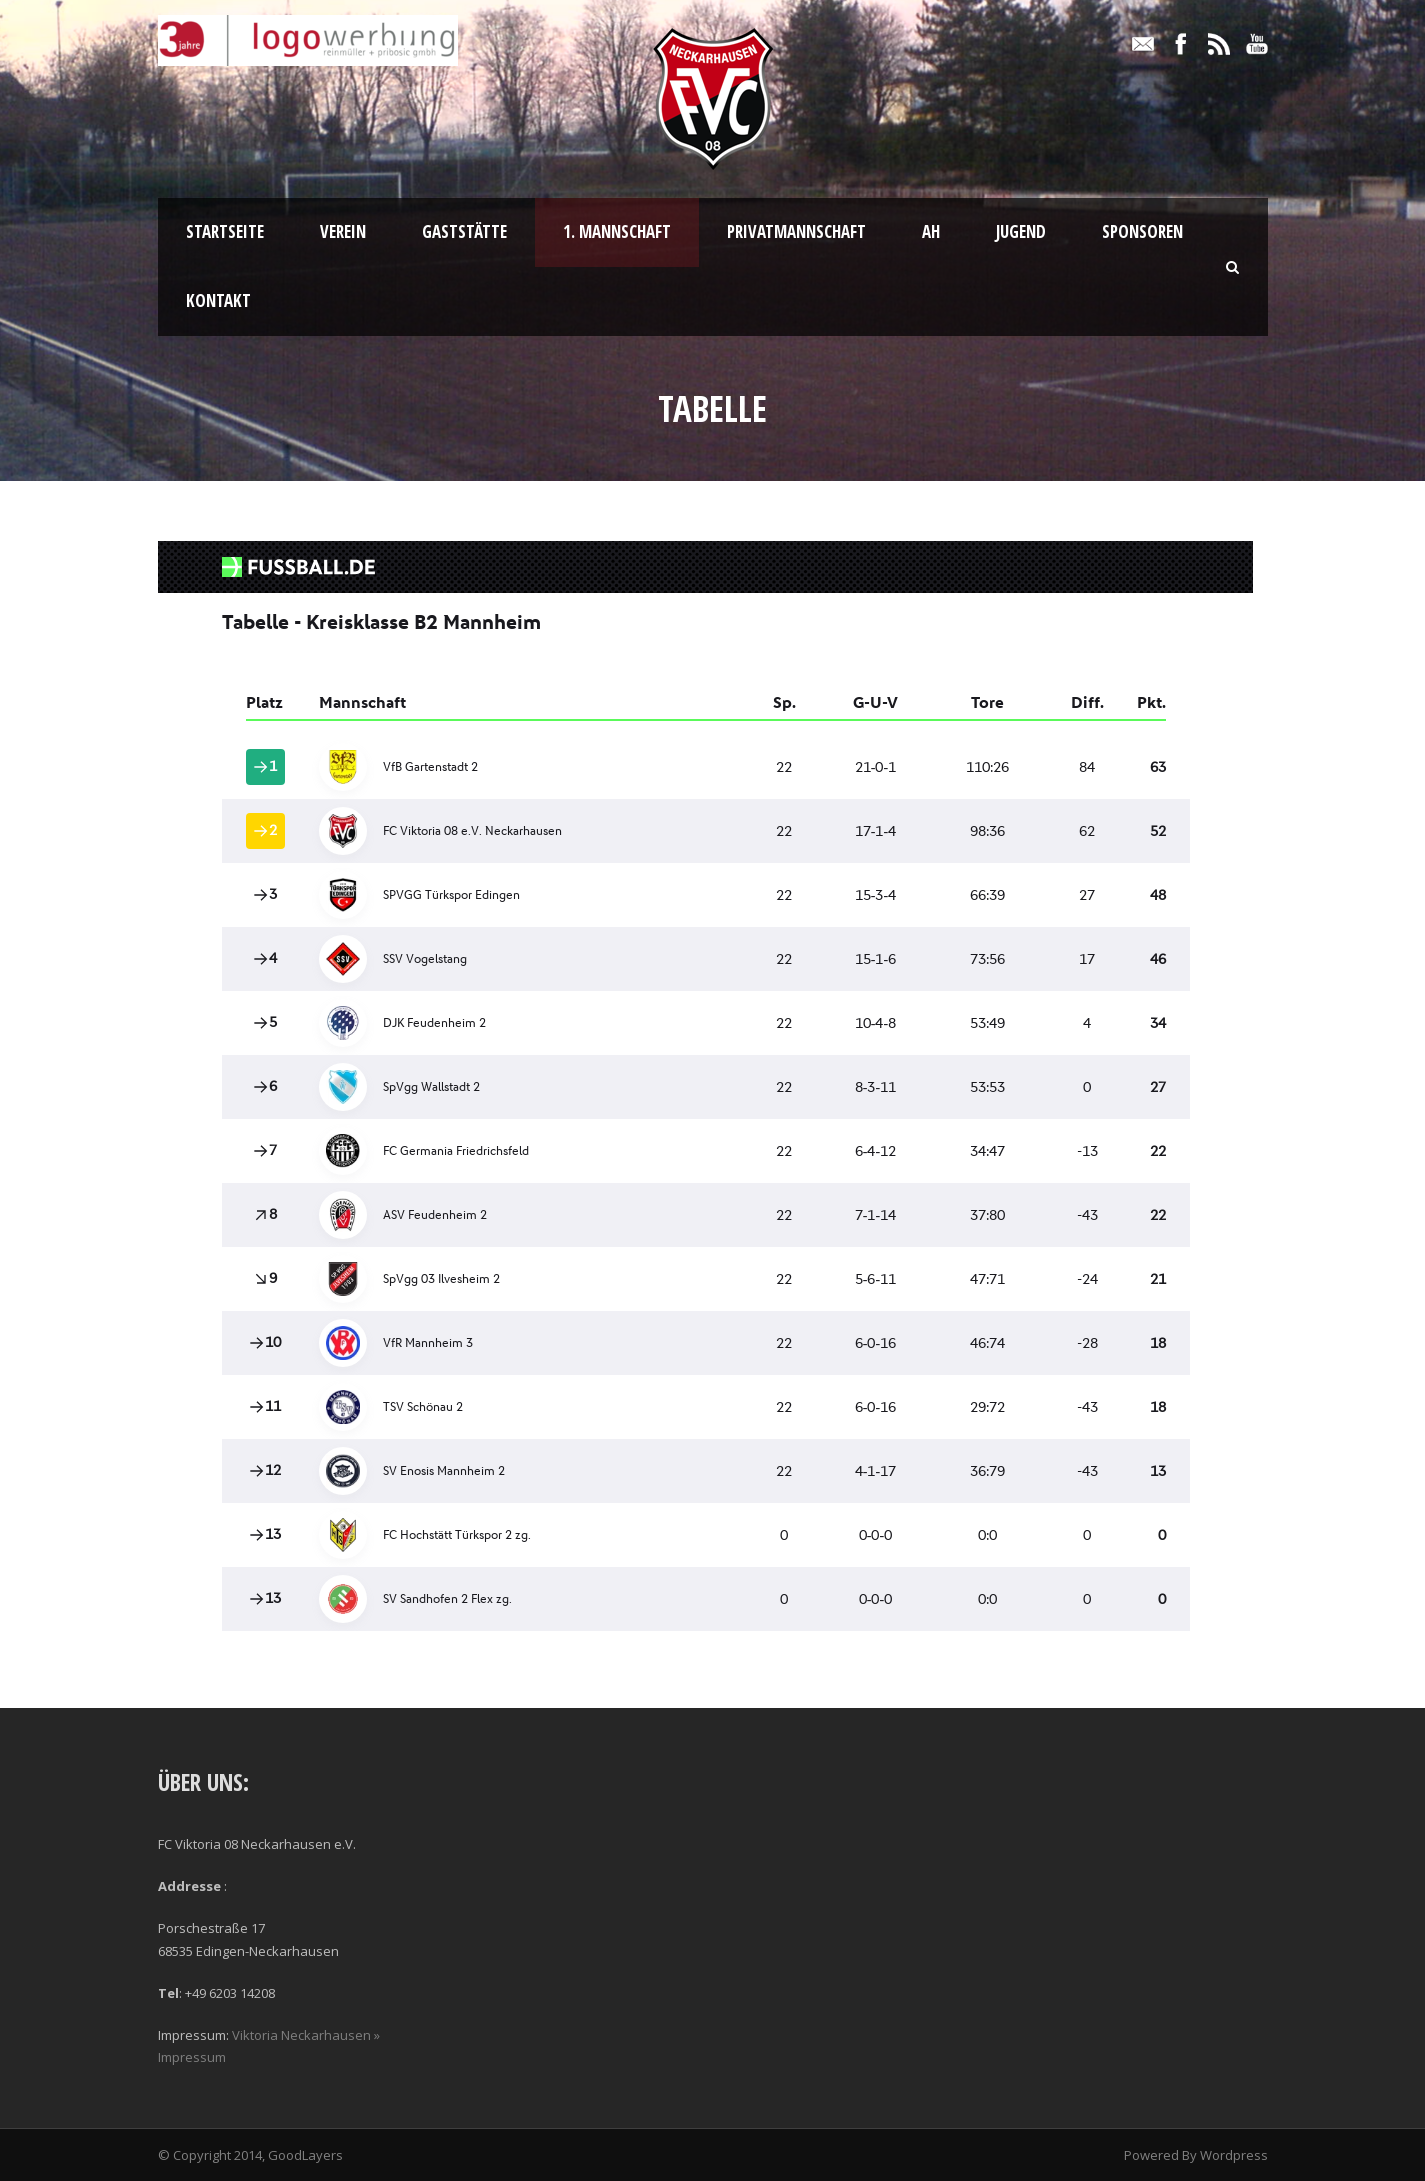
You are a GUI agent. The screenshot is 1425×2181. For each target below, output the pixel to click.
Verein (343, 231)
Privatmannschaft (796, 231)
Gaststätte (464, 231)
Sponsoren (1142, 231)
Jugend (1021, 231)
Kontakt (218, 300)
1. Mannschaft (617, 231)
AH (931, 231)
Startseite (225, 231)
